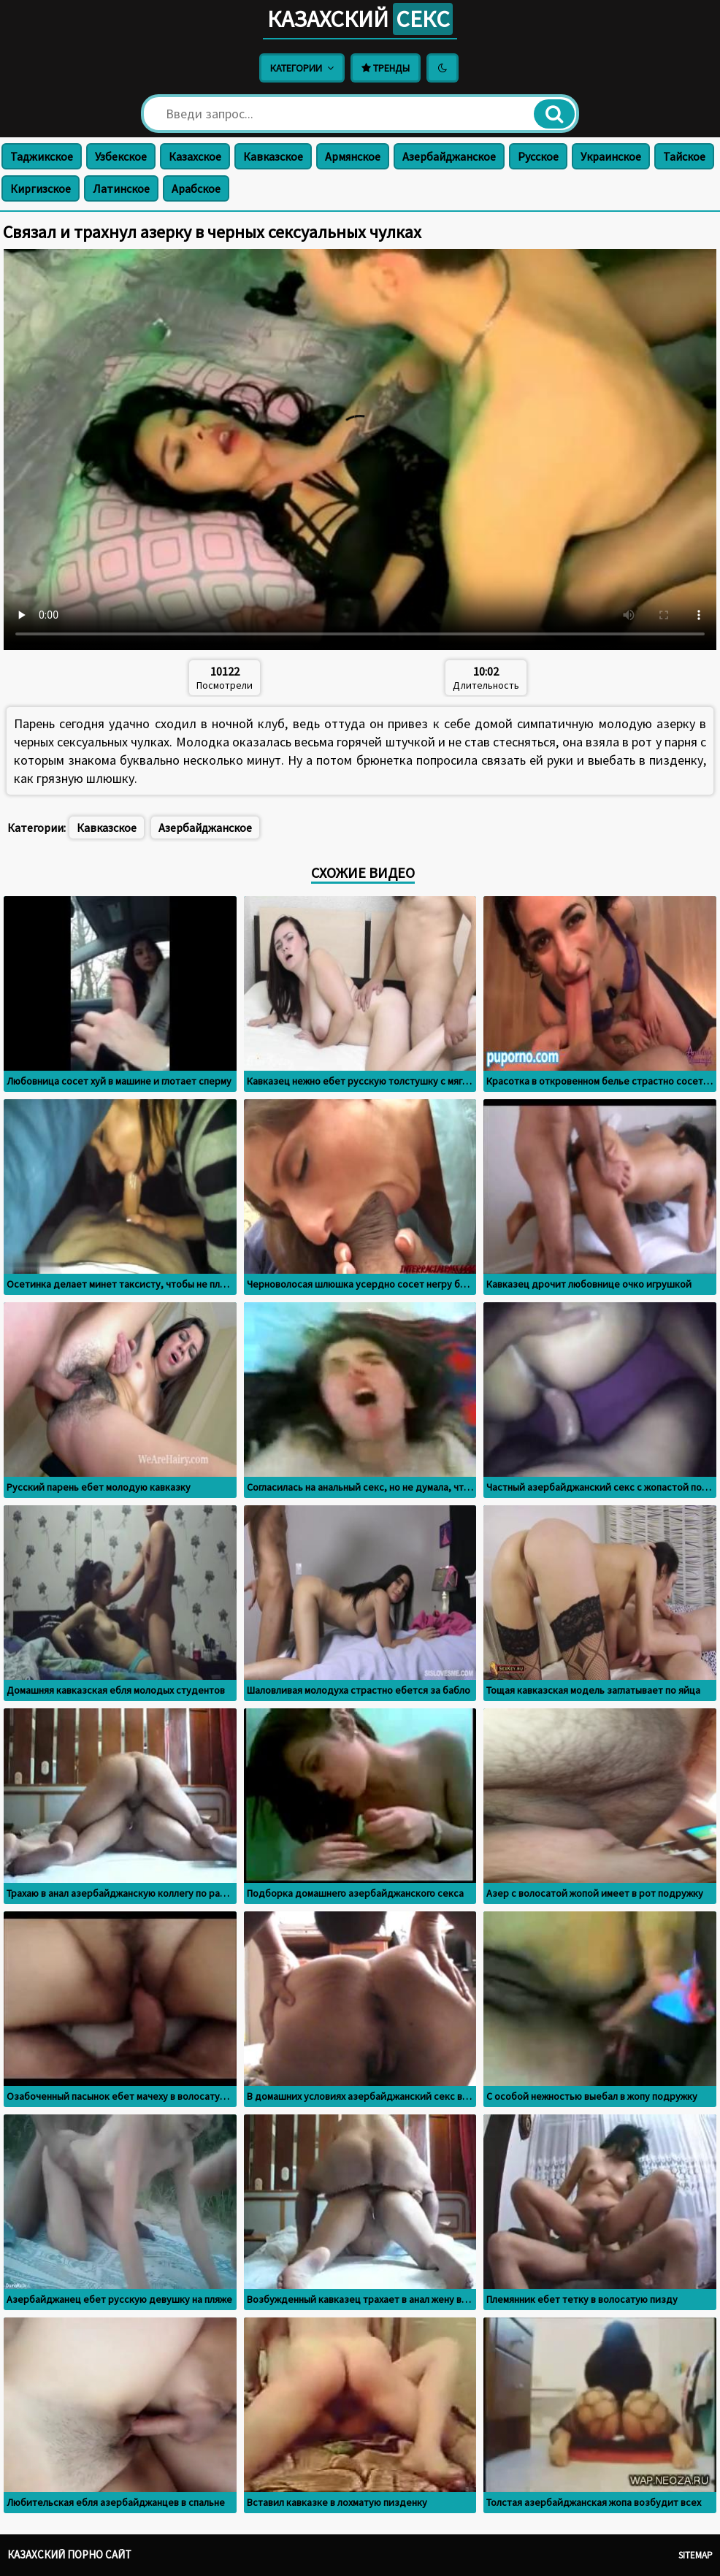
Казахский (360, 19)
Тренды (385, 67)
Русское (538, 156)
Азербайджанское (449, 156)
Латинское (121, 188)
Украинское (611, 156)
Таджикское (41, 156)
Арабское (196, 188)
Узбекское (121, 156)
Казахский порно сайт (69, 2554)
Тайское (684, 156)
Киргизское (40, 188)
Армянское (352, 156)
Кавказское (273, 156)
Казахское (195, 156)
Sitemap (695, 2555)
